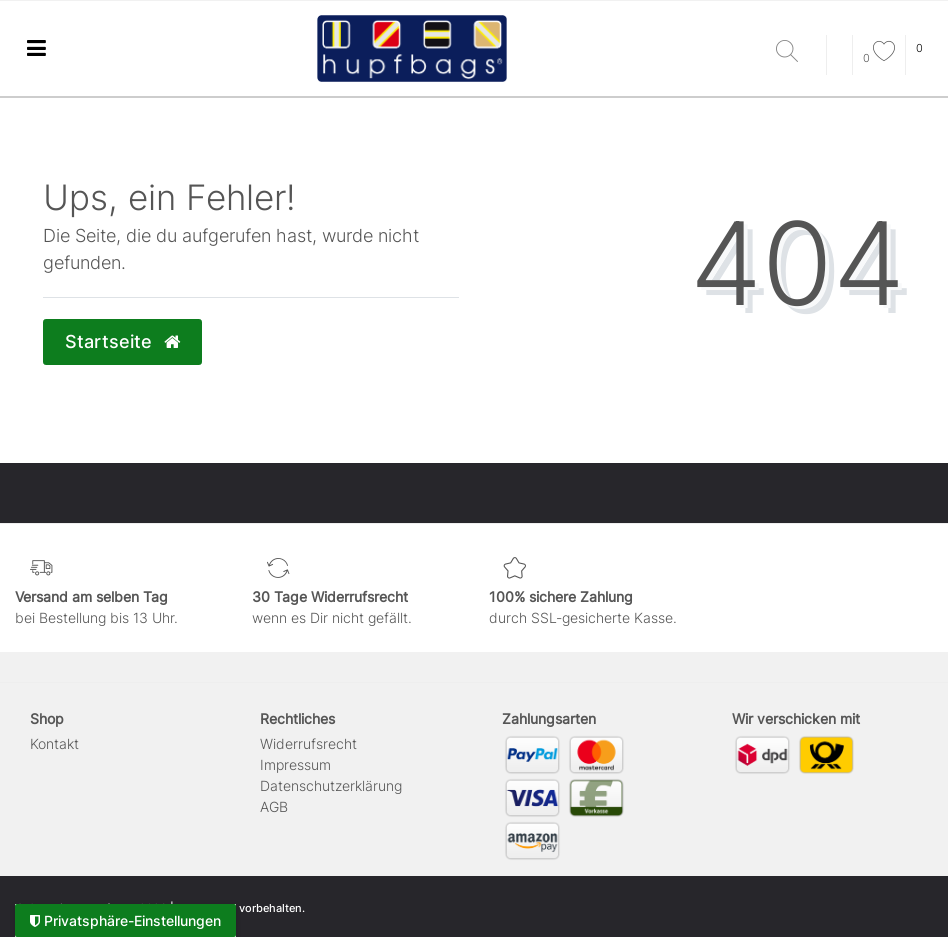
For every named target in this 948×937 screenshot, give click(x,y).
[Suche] (796, 52)
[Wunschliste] (879, 58)
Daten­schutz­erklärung (331, 785)
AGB (274, 806)
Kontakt (54, 743)
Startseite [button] (122, 341)
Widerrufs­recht (308, 743)
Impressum (295, 764)
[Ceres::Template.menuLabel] (36, 48)
